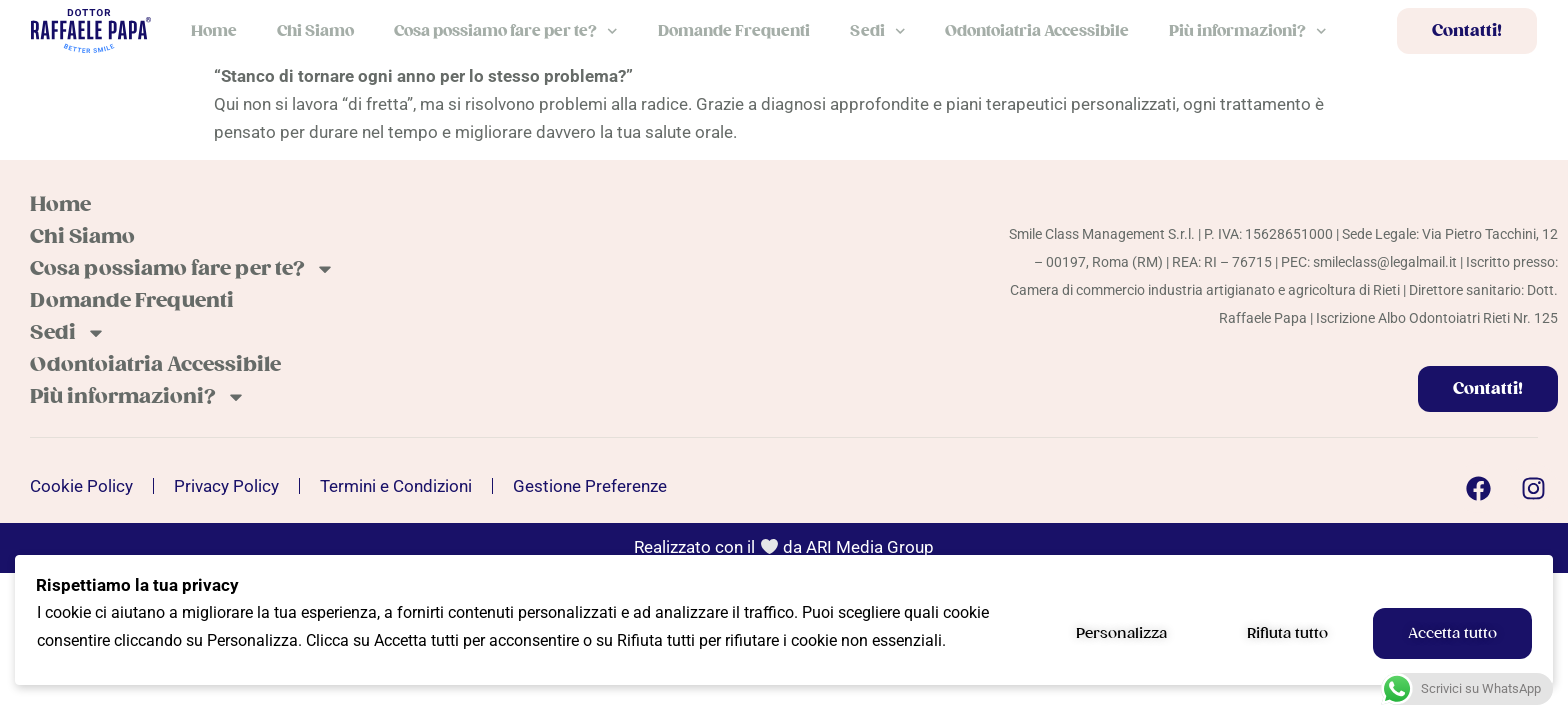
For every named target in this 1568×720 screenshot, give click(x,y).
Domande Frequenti (734, 31)
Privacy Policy (226, 486)
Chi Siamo (315, 31)
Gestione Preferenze (590, 486)
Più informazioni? (1248, 31)
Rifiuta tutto (1287, 633)
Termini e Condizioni (396, 486)
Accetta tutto (1452, 633)
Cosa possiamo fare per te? (506, 31)
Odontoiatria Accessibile (1037, 31)
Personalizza (1121, 633)
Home (214, 31)
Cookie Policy (81, 486)
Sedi (878, 31)
